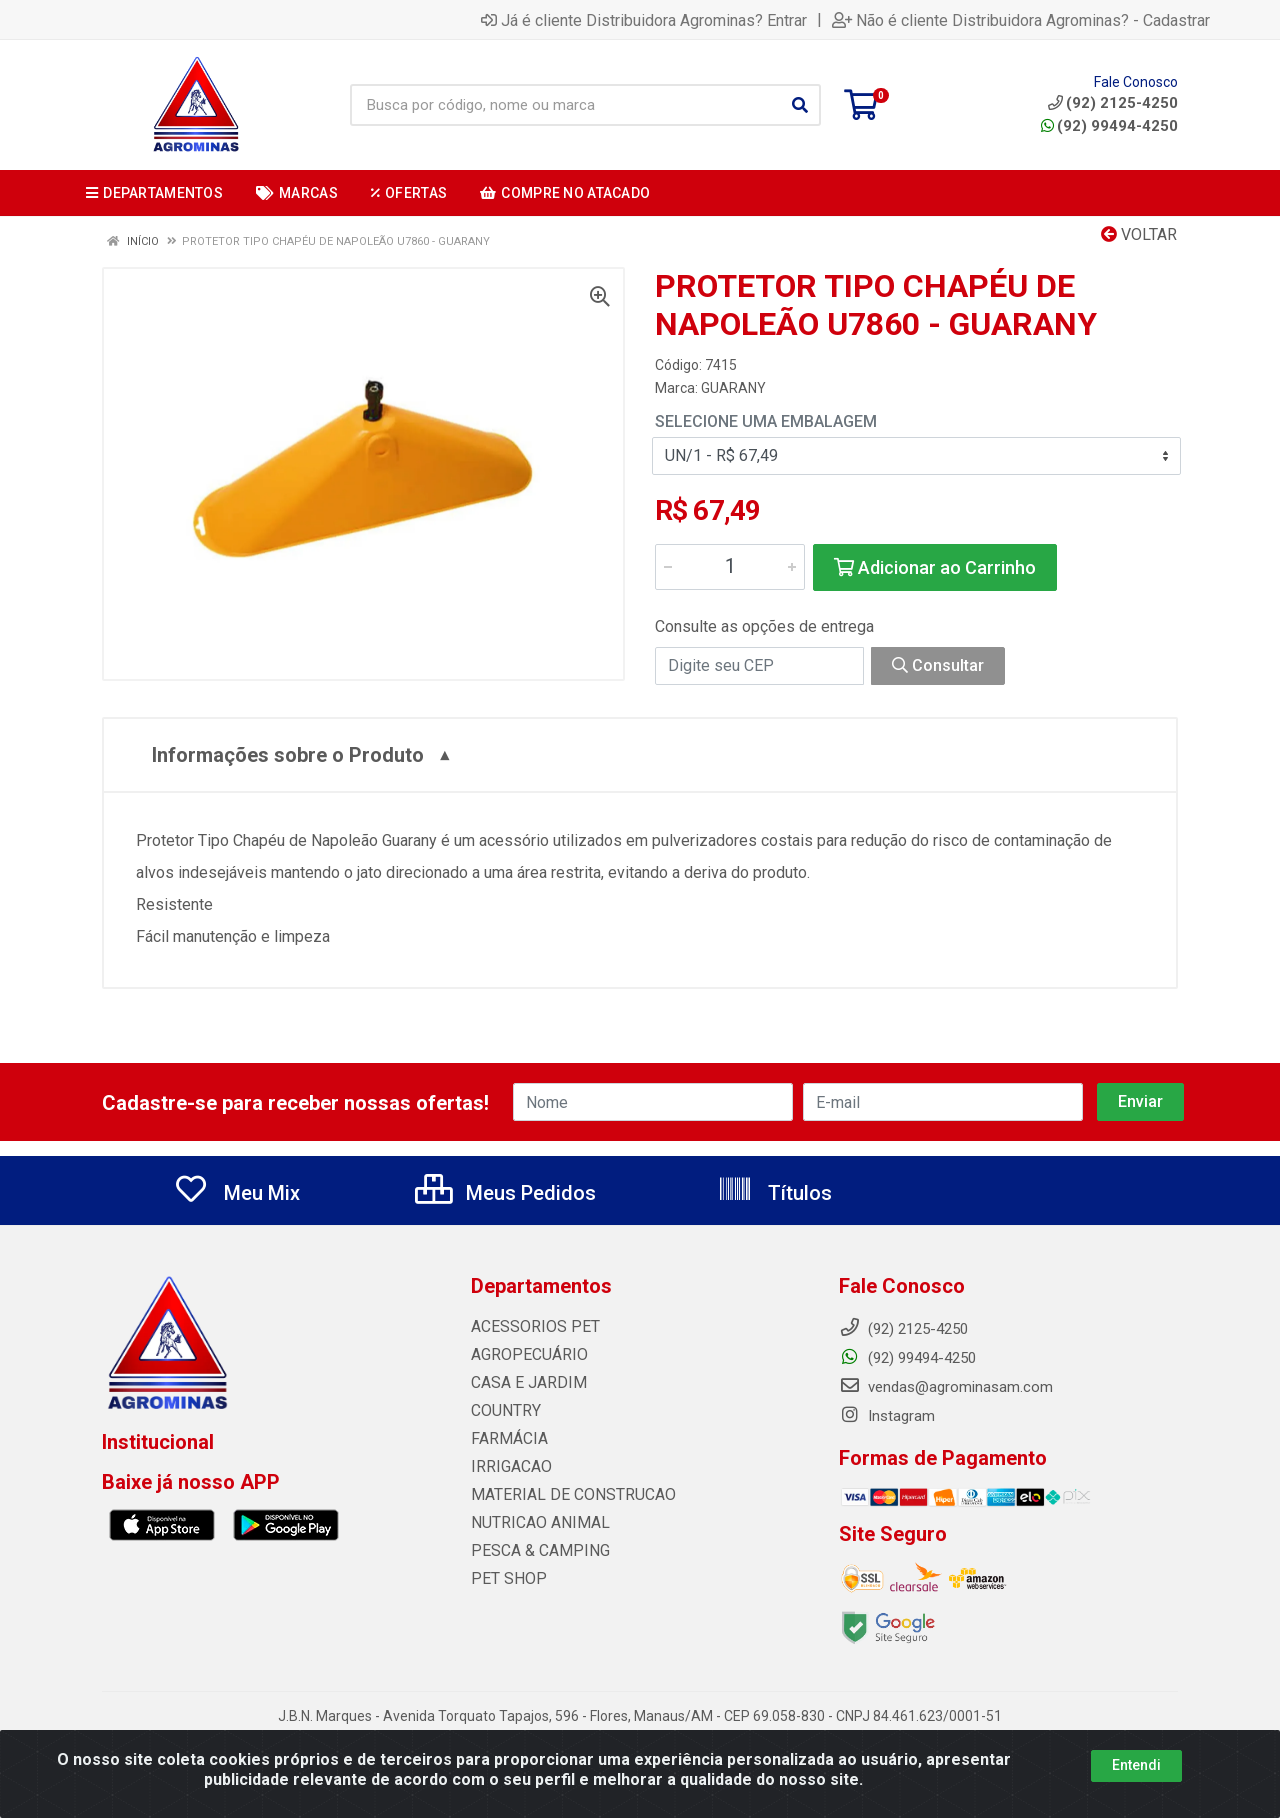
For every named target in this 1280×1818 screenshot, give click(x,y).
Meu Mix (236, 1193)
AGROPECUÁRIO (525, 1355)
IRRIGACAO (509, 1467)
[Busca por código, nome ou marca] (565, 105)
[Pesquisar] (800, 105)
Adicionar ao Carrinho (935, 567)
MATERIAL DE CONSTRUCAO (566, 1495)
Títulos (774, 1193)
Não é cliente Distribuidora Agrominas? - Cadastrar (1021, 20)
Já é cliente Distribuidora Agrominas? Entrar (644, 20)
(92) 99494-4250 (1109, 126)
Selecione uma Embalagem (766, 421)
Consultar (938, 665)
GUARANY (733, 388)
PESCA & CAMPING (535, 1551)
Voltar (1139, 234)
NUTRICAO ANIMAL (535, 1523)
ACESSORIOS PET (530, 1327)
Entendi (1136, 1765)
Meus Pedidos (505, 1193)
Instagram (887, 1416)
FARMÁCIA (507, 1439)
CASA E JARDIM (524, 1383)
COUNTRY (504, 1411)
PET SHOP (505, 1579)
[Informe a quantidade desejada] (730, 567)
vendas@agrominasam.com (946, 1387)
